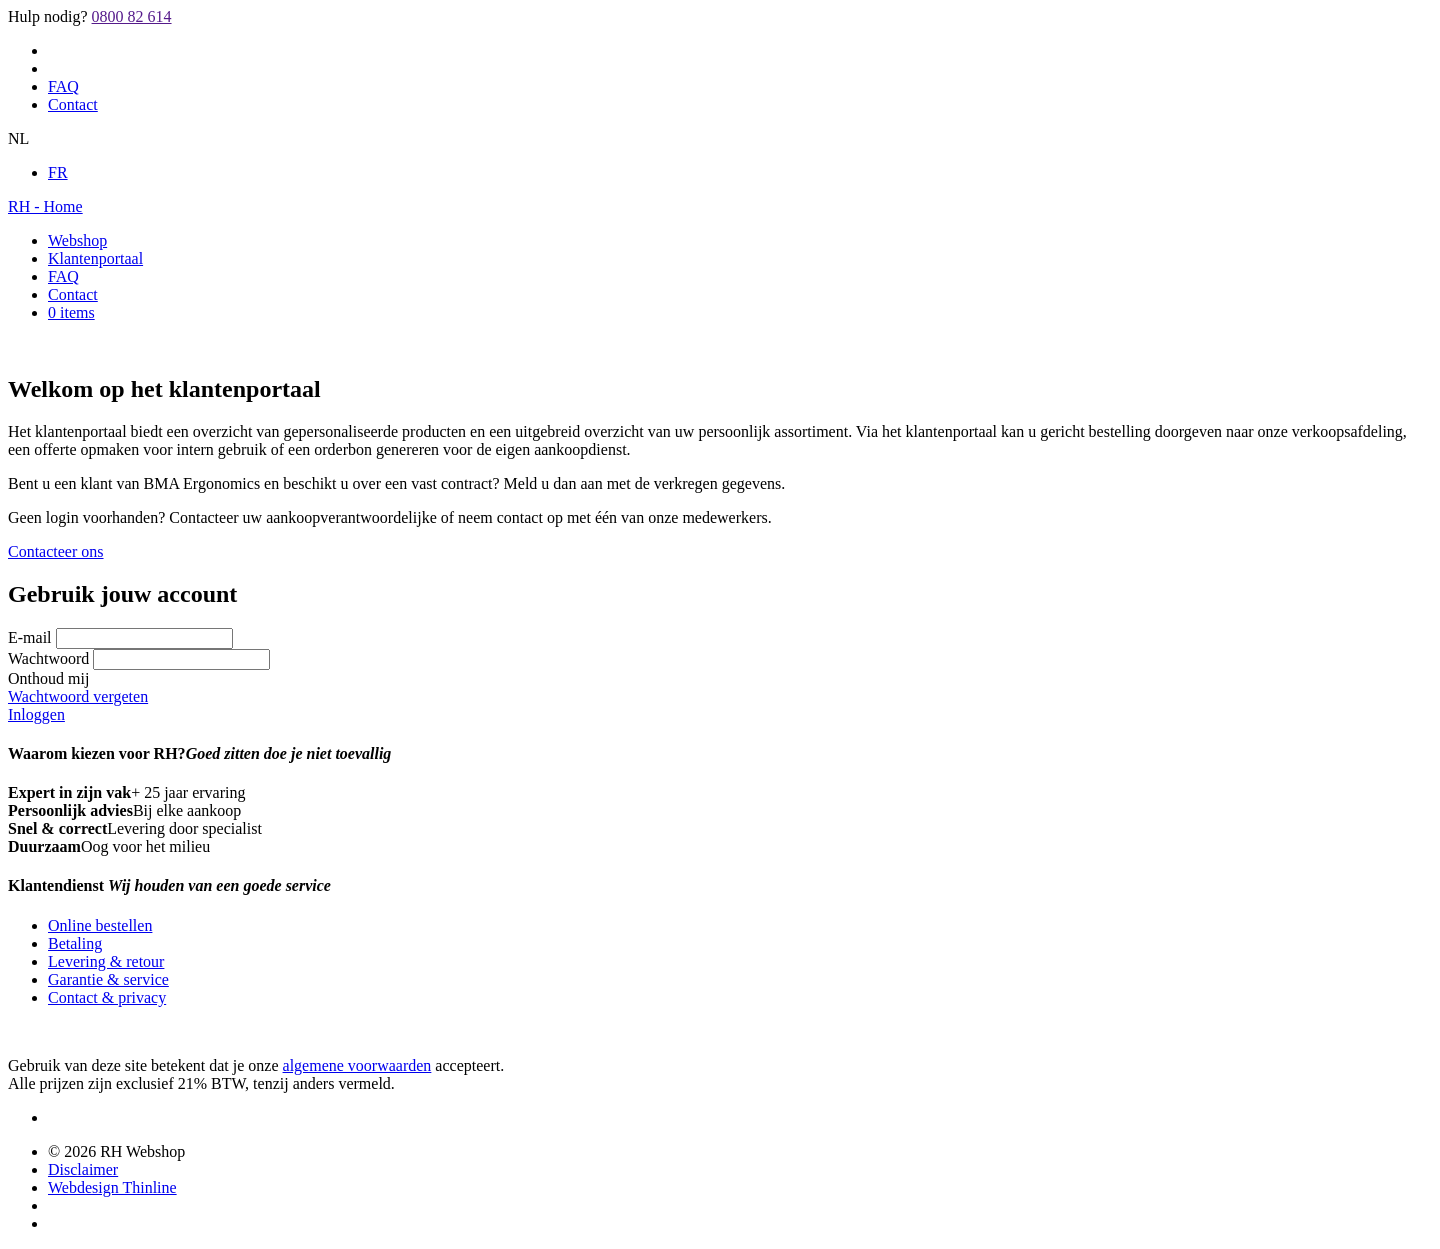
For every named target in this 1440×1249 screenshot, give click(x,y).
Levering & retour (106, 961)
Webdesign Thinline (112, 1187)
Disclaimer (83, 1169)
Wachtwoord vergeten (78, 696)
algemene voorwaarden (357, 1065)
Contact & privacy (107, 997)
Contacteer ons (56, 551)
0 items (71, 312)
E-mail (30, 637)
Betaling (75, 943)
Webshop (77, 240)
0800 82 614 (132, 16)
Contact (73, 104)
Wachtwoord (48, 658)
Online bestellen (100, 925)
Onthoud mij (48, 678)
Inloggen (36, 714)
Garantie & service (108, 979)
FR (58, 172)
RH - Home (45, 206)
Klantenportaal (95, 258)
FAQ (63, 86)
